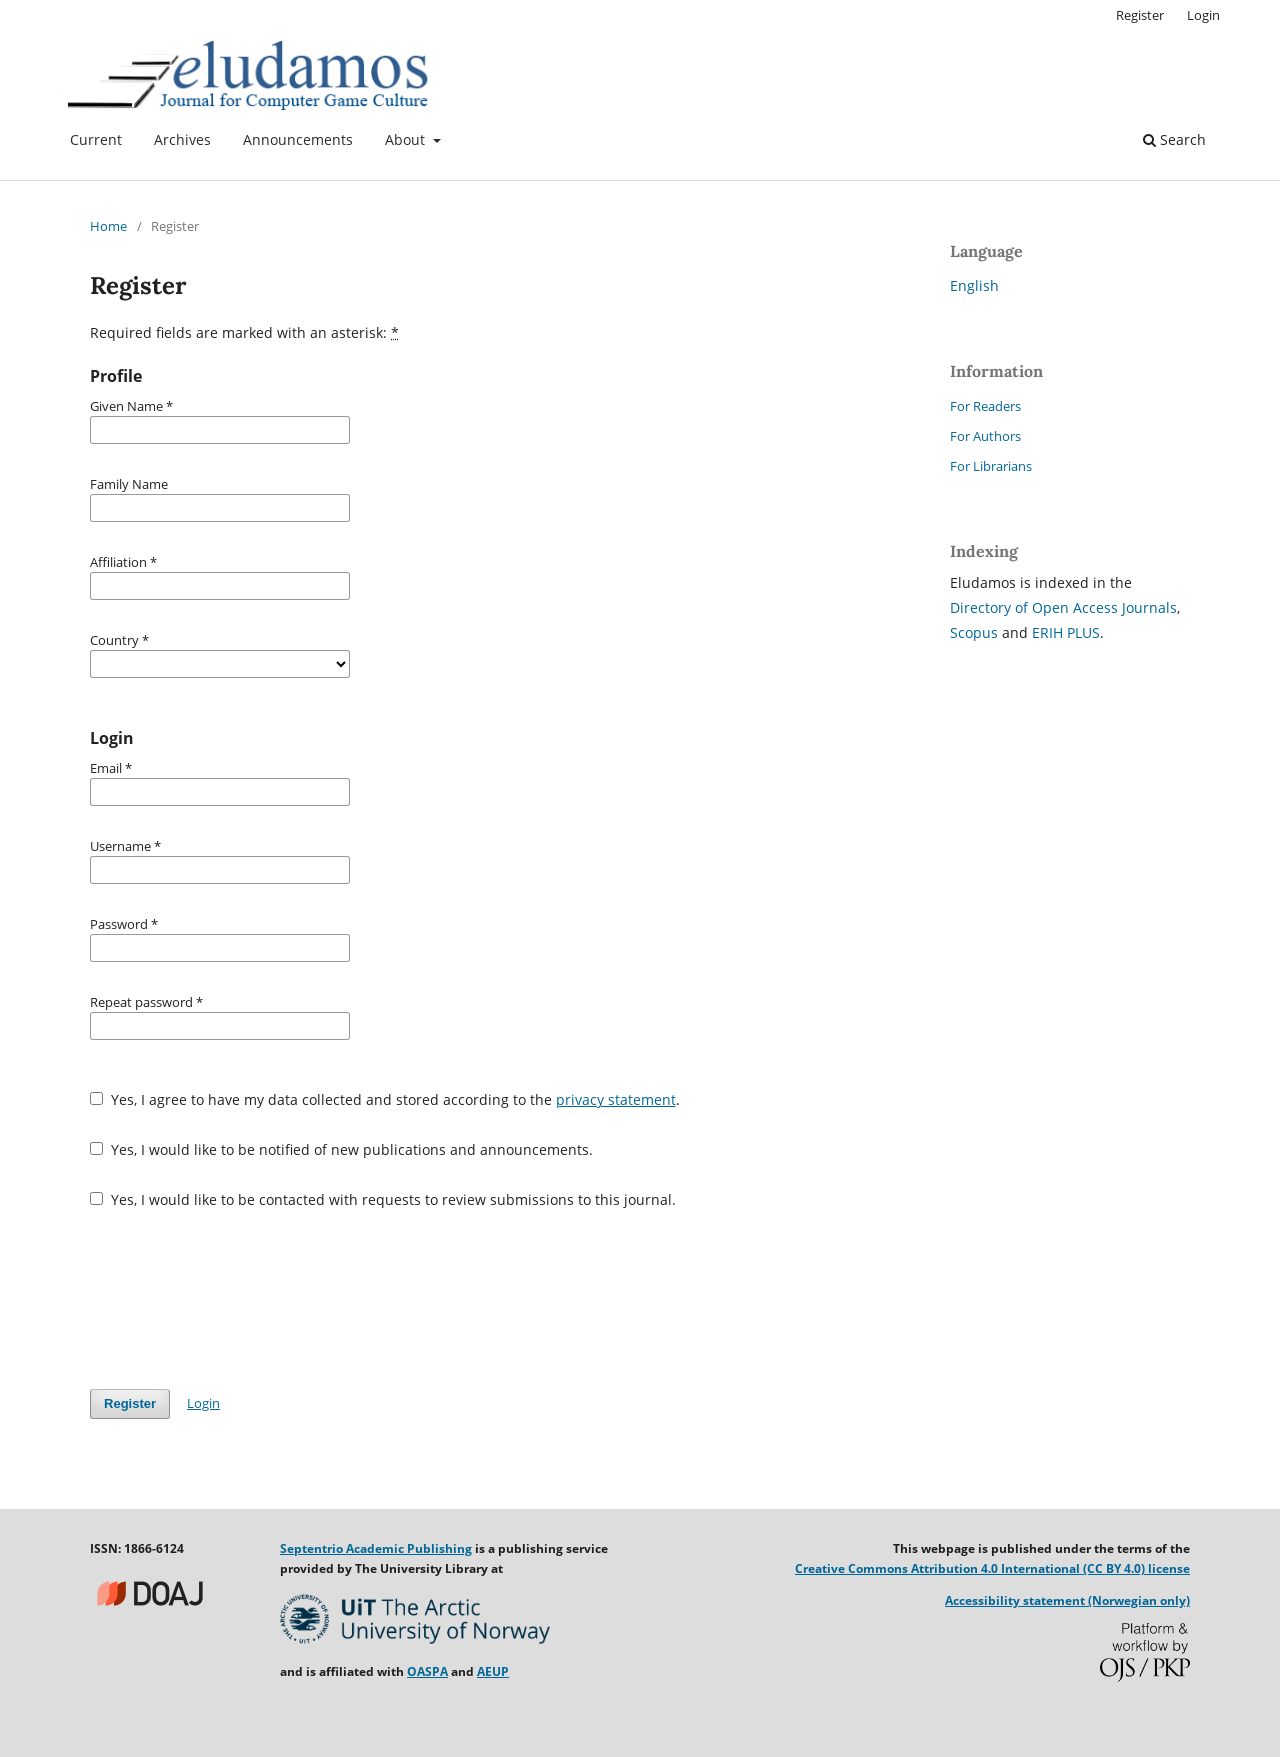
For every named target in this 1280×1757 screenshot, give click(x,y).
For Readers (985, 406)
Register (1140, 15)
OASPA (427, 1671)
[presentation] (242, 1299)
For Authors (985, 436)
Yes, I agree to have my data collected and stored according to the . (385, 1099)
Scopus (974, 632)
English (974, 285)
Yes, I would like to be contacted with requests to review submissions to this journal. (383, 1199)
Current (96, 139)
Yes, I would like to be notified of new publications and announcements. (341, 1149)
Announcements (298, 139)
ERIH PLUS (1066, 632)
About (407, 139)
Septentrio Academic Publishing (376, 1548)
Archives (182, 139)
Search (1174, 139)
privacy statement (616, 1099)
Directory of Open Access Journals (1063, 607)
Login (1203, 15)
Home (108, 226)
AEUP (493, 1671)
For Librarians (991, 466)
